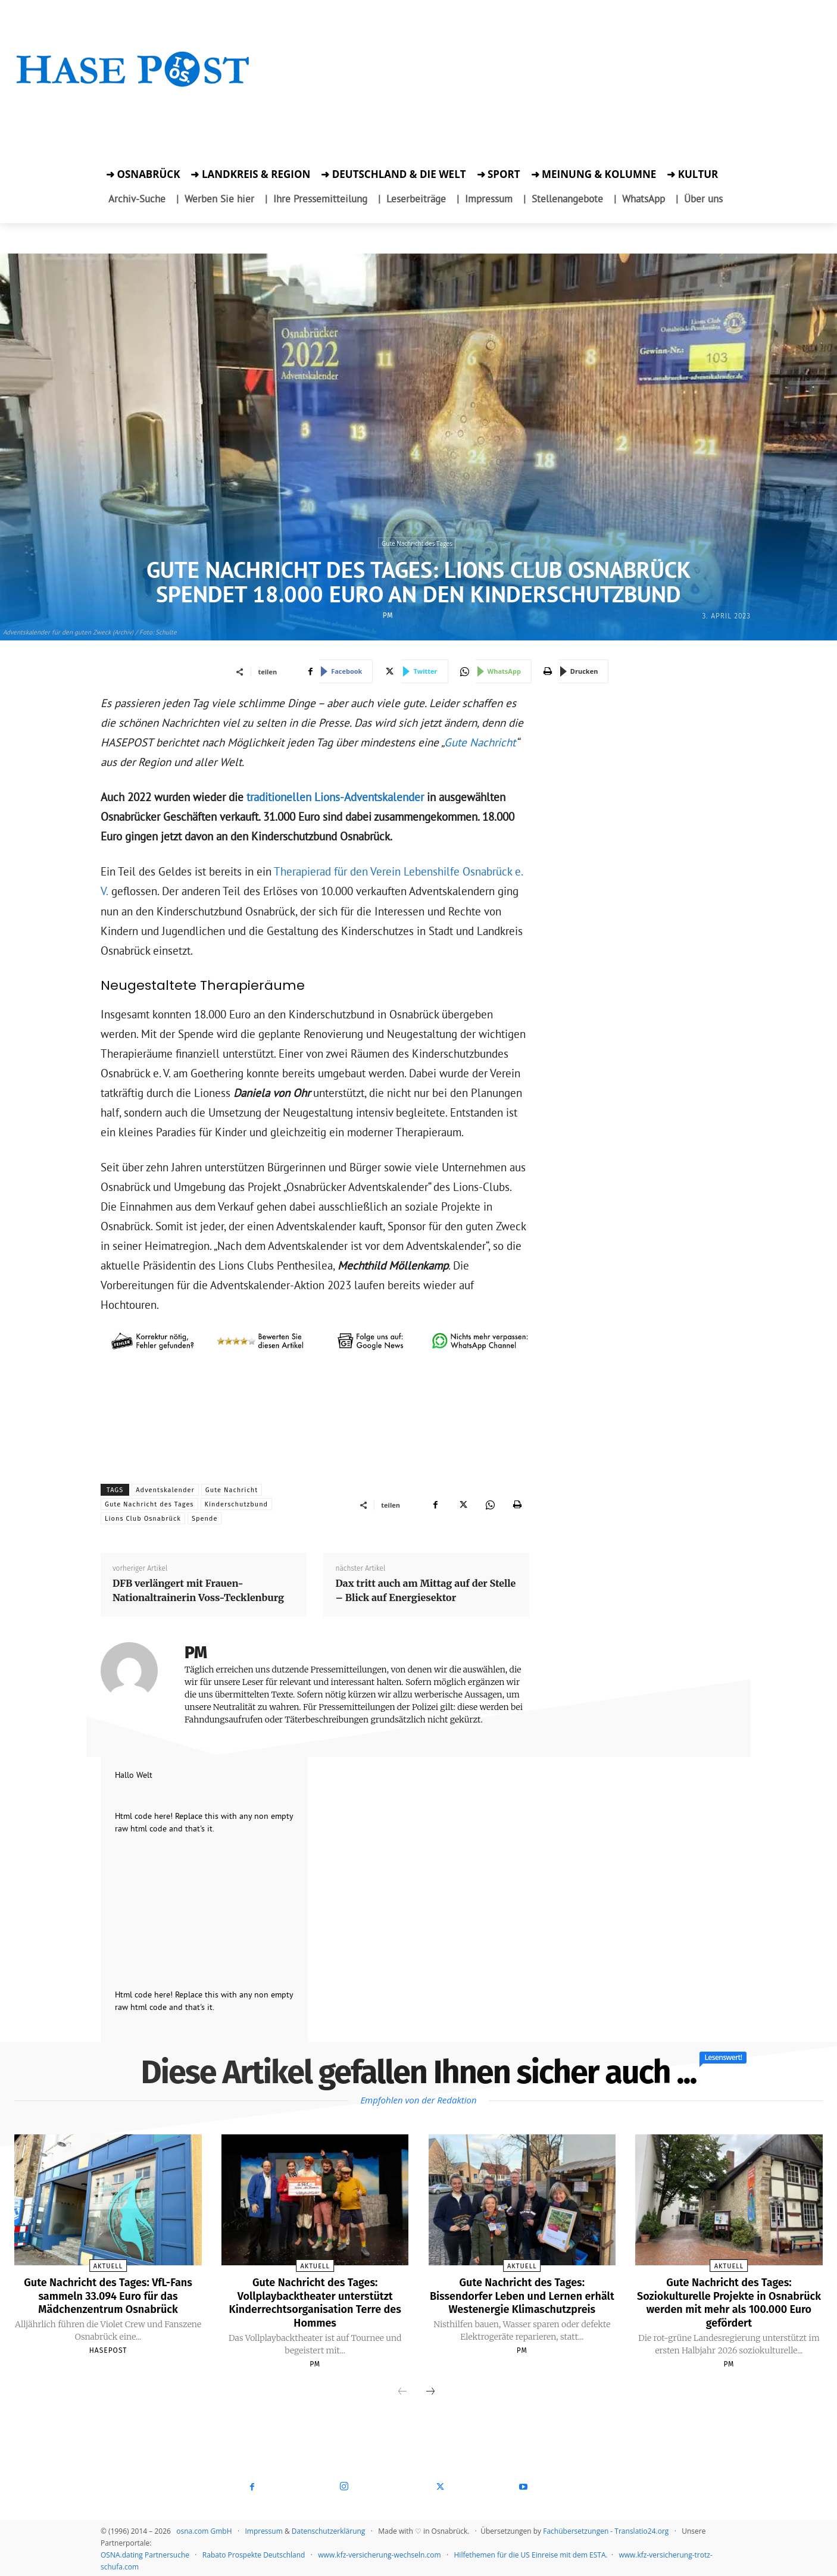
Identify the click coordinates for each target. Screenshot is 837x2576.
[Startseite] (133, 85)
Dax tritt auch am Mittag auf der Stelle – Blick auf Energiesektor (425, 1590)
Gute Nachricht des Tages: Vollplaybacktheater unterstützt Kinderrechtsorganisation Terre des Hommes (315, 2301)
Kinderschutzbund (236, 1504)
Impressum (263, 2529)
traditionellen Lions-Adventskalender (335, 797)
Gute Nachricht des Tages (417, 542)
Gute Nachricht (480, 742)
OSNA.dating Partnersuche (145, 2553)
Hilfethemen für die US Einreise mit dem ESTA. (531, 2553)
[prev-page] (402, 2390)
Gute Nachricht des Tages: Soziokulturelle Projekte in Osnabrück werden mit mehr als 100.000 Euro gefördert (729, 2301)
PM (388, 615)
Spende (205, 1519)
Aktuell (108, 2266)
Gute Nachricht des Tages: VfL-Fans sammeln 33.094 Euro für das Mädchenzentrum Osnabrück (108, 2295)
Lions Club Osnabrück (143, 1519)
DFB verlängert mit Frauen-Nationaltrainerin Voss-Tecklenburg (198, 1590)
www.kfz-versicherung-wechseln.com (379, 2553)
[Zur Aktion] (133, 106)
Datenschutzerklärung (329, 2529)
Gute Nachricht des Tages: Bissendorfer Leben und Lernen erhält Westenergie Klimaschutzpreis (522, 2301)
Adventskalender (165, 1490)
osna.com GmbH (204, 2529)
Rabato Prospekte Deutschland (253, 2553)
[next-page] (430, 2390)
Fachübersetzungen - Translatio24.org (606, 2529)
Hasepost (108, 2349)
